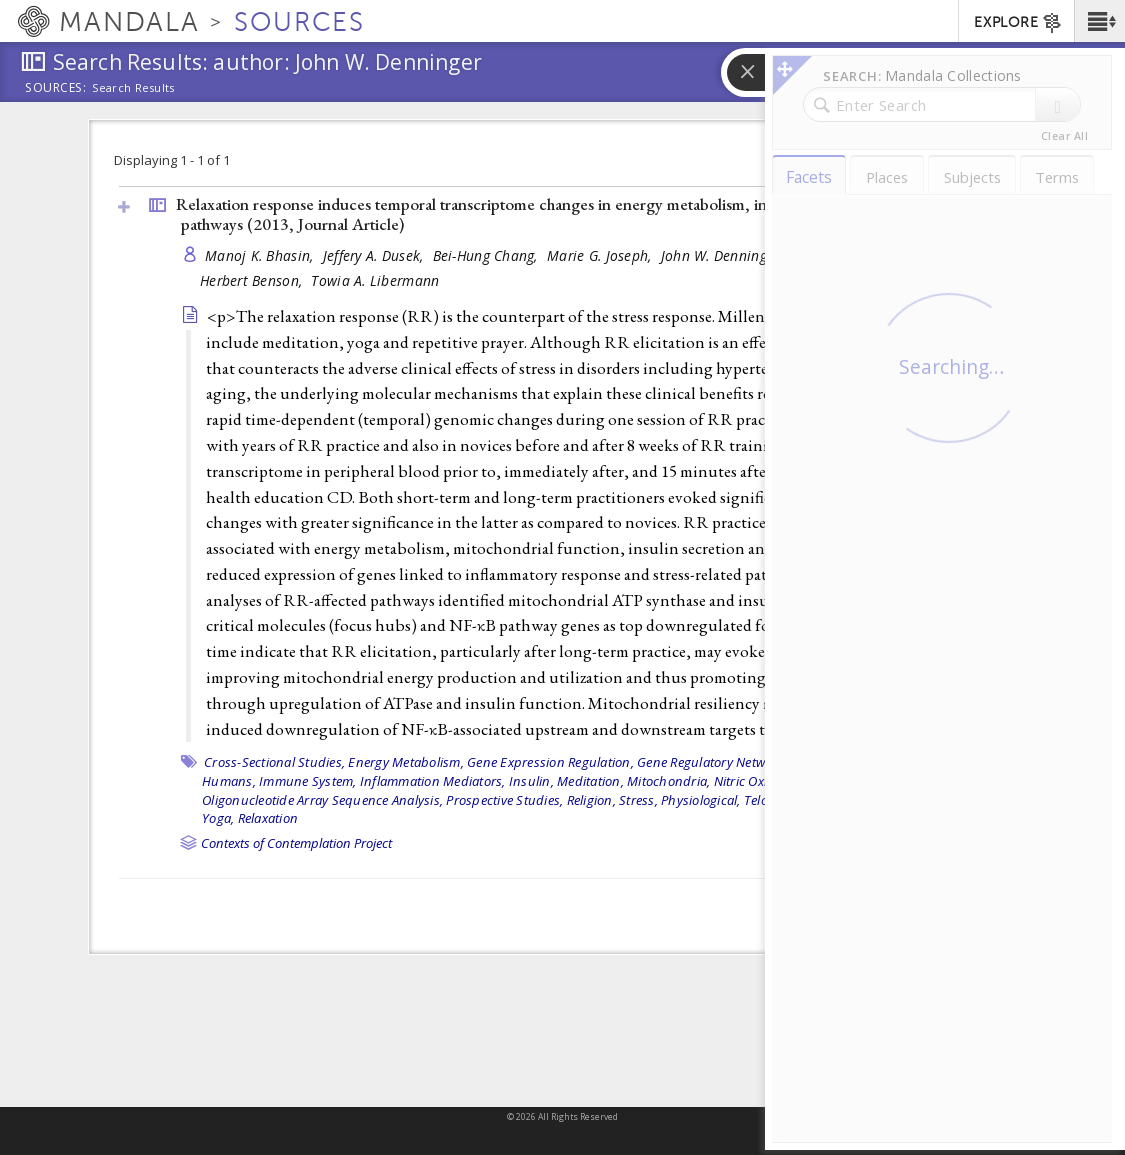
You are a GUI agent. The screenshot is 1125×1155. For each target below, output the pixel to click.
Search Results (133, 88)
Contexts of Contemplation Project (296, 843)
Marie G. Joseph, (601, 255)
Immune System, (308, 781)
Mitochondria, (668, 781)
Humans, (229, 781)
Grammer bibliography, (866, 762)
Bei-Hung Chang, (487, 255)
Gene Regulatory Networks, (715, 762)
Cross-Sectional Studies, (274, 762)
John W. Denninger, (724, 255)
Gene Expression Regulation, (550, 762)
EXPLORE (1018, 23)
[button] (1099, 21)
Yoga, (218, 818)
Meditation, (590, 781)
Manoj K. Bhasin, (261, 255)
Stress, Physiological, (680, 800)
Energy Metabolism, (406, 762)
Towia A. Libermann (375, 280)
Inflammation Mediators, (433, 781)
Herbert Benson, (253, 280)
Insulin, (531, 781)
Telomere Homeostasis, (811, 800)
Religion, (591, 800)
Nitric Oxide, (749, 781)
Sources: (56, 89)
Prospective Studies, (504, 800)
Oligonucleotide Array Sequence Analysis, (322, 800)
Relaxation (268, 818)
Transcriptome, (926, 800)
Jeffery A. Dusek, (375, 255)
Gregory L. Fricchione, (862, 255)
